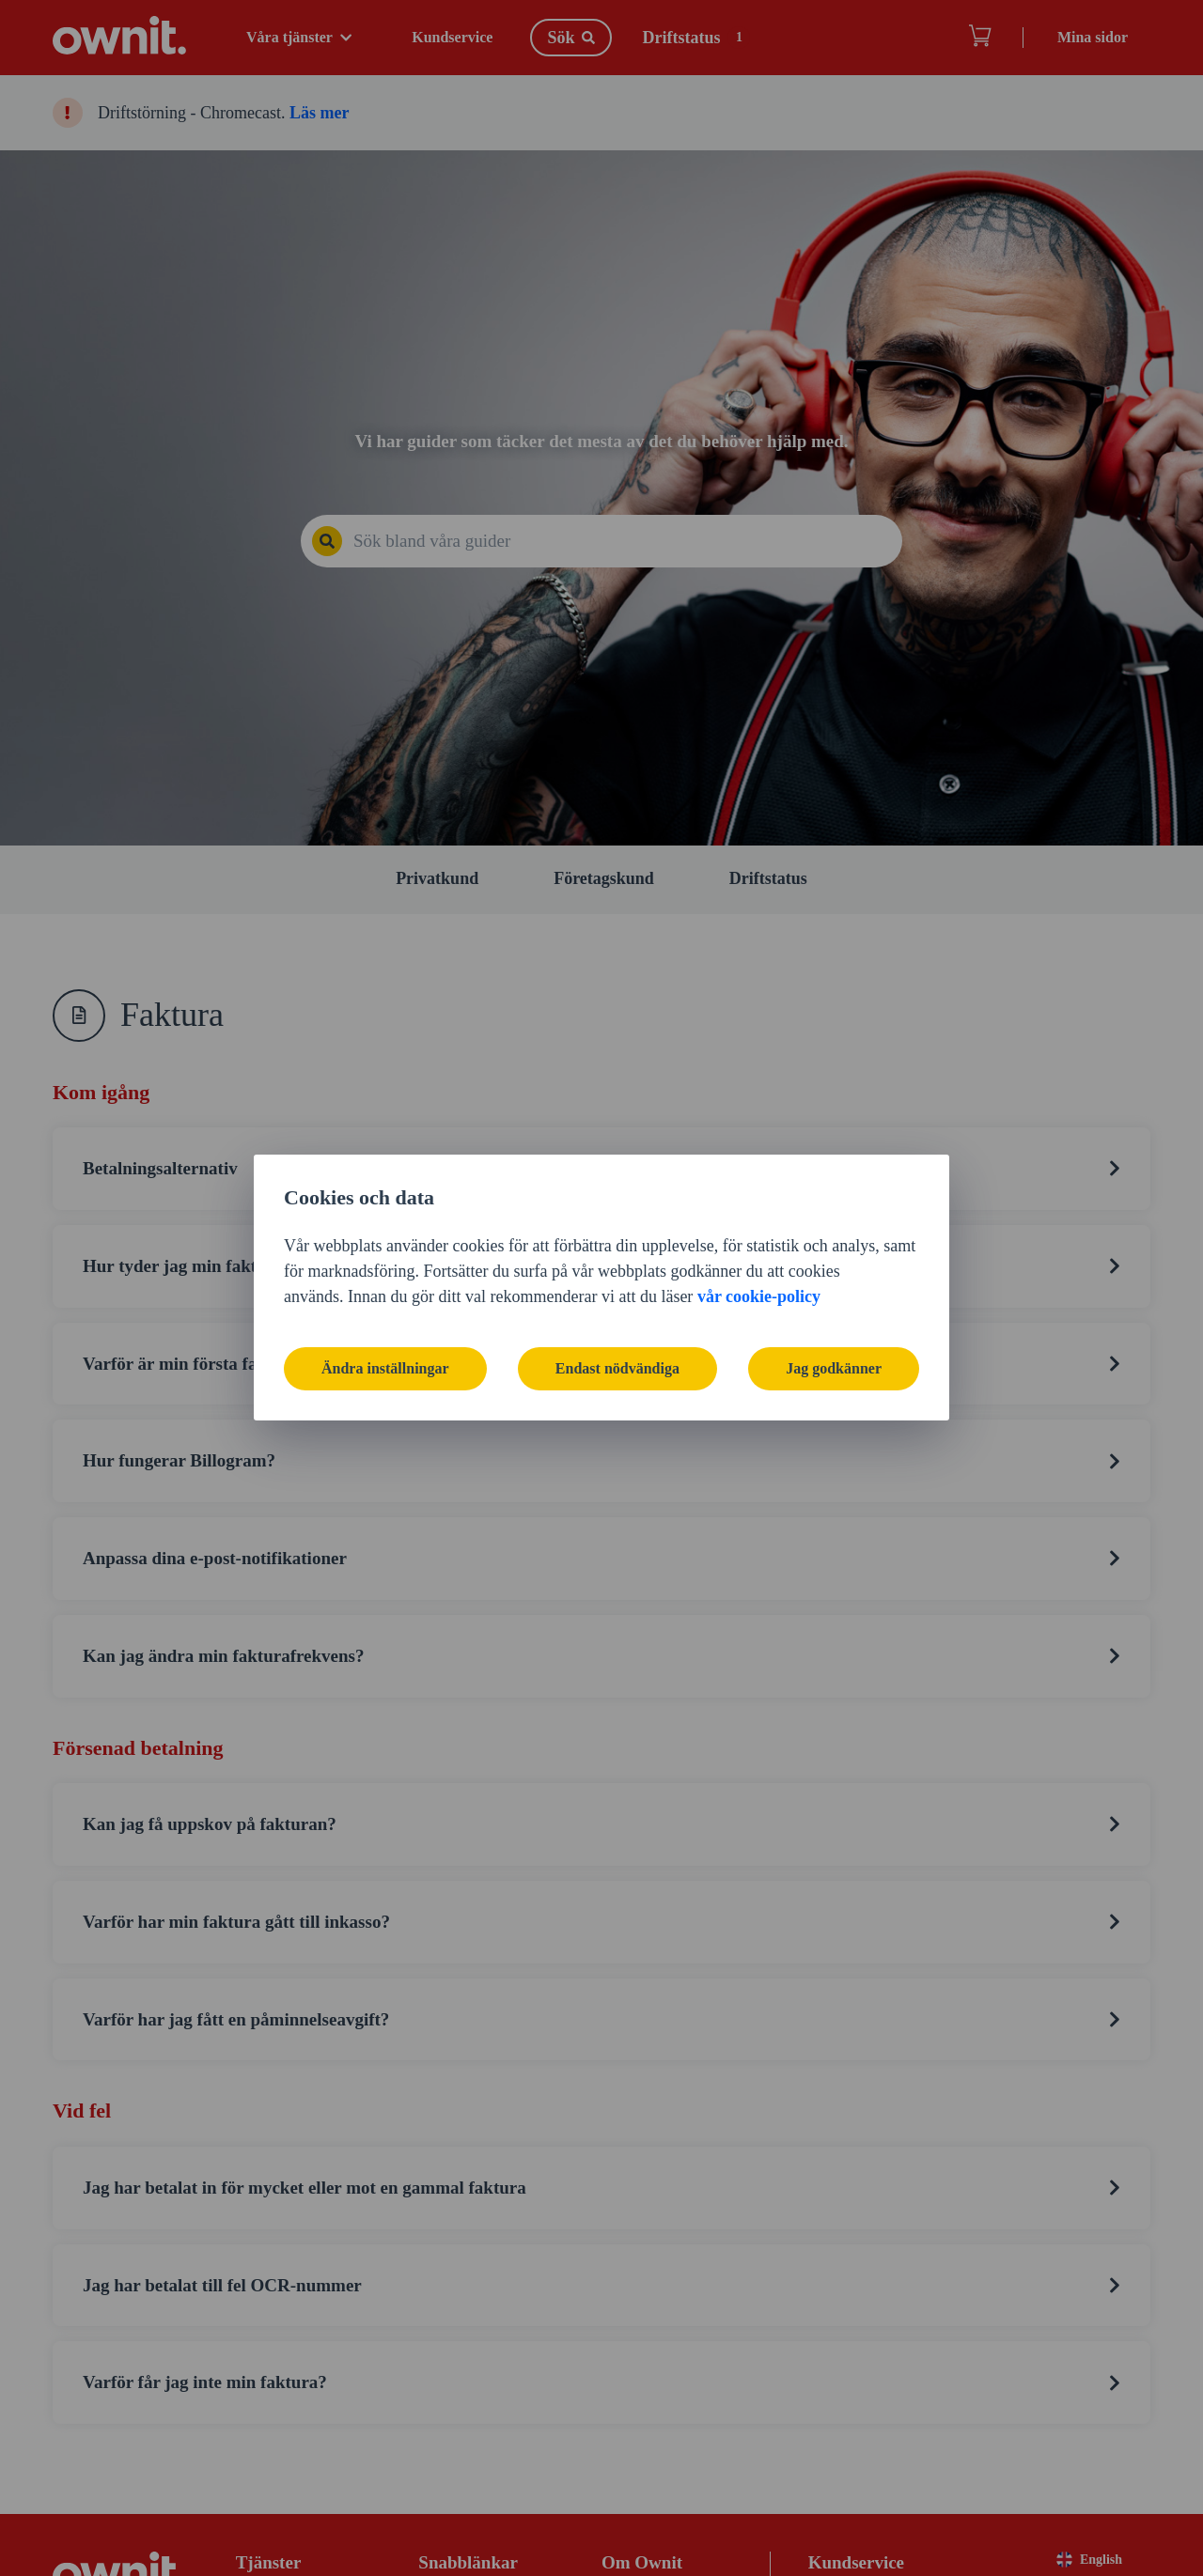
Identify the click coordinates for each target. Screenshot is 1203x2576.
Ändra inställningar (385, 1368)
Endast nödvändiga (617, 1368)
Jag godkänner (834, 1368)
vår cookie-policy (758, 1296)
